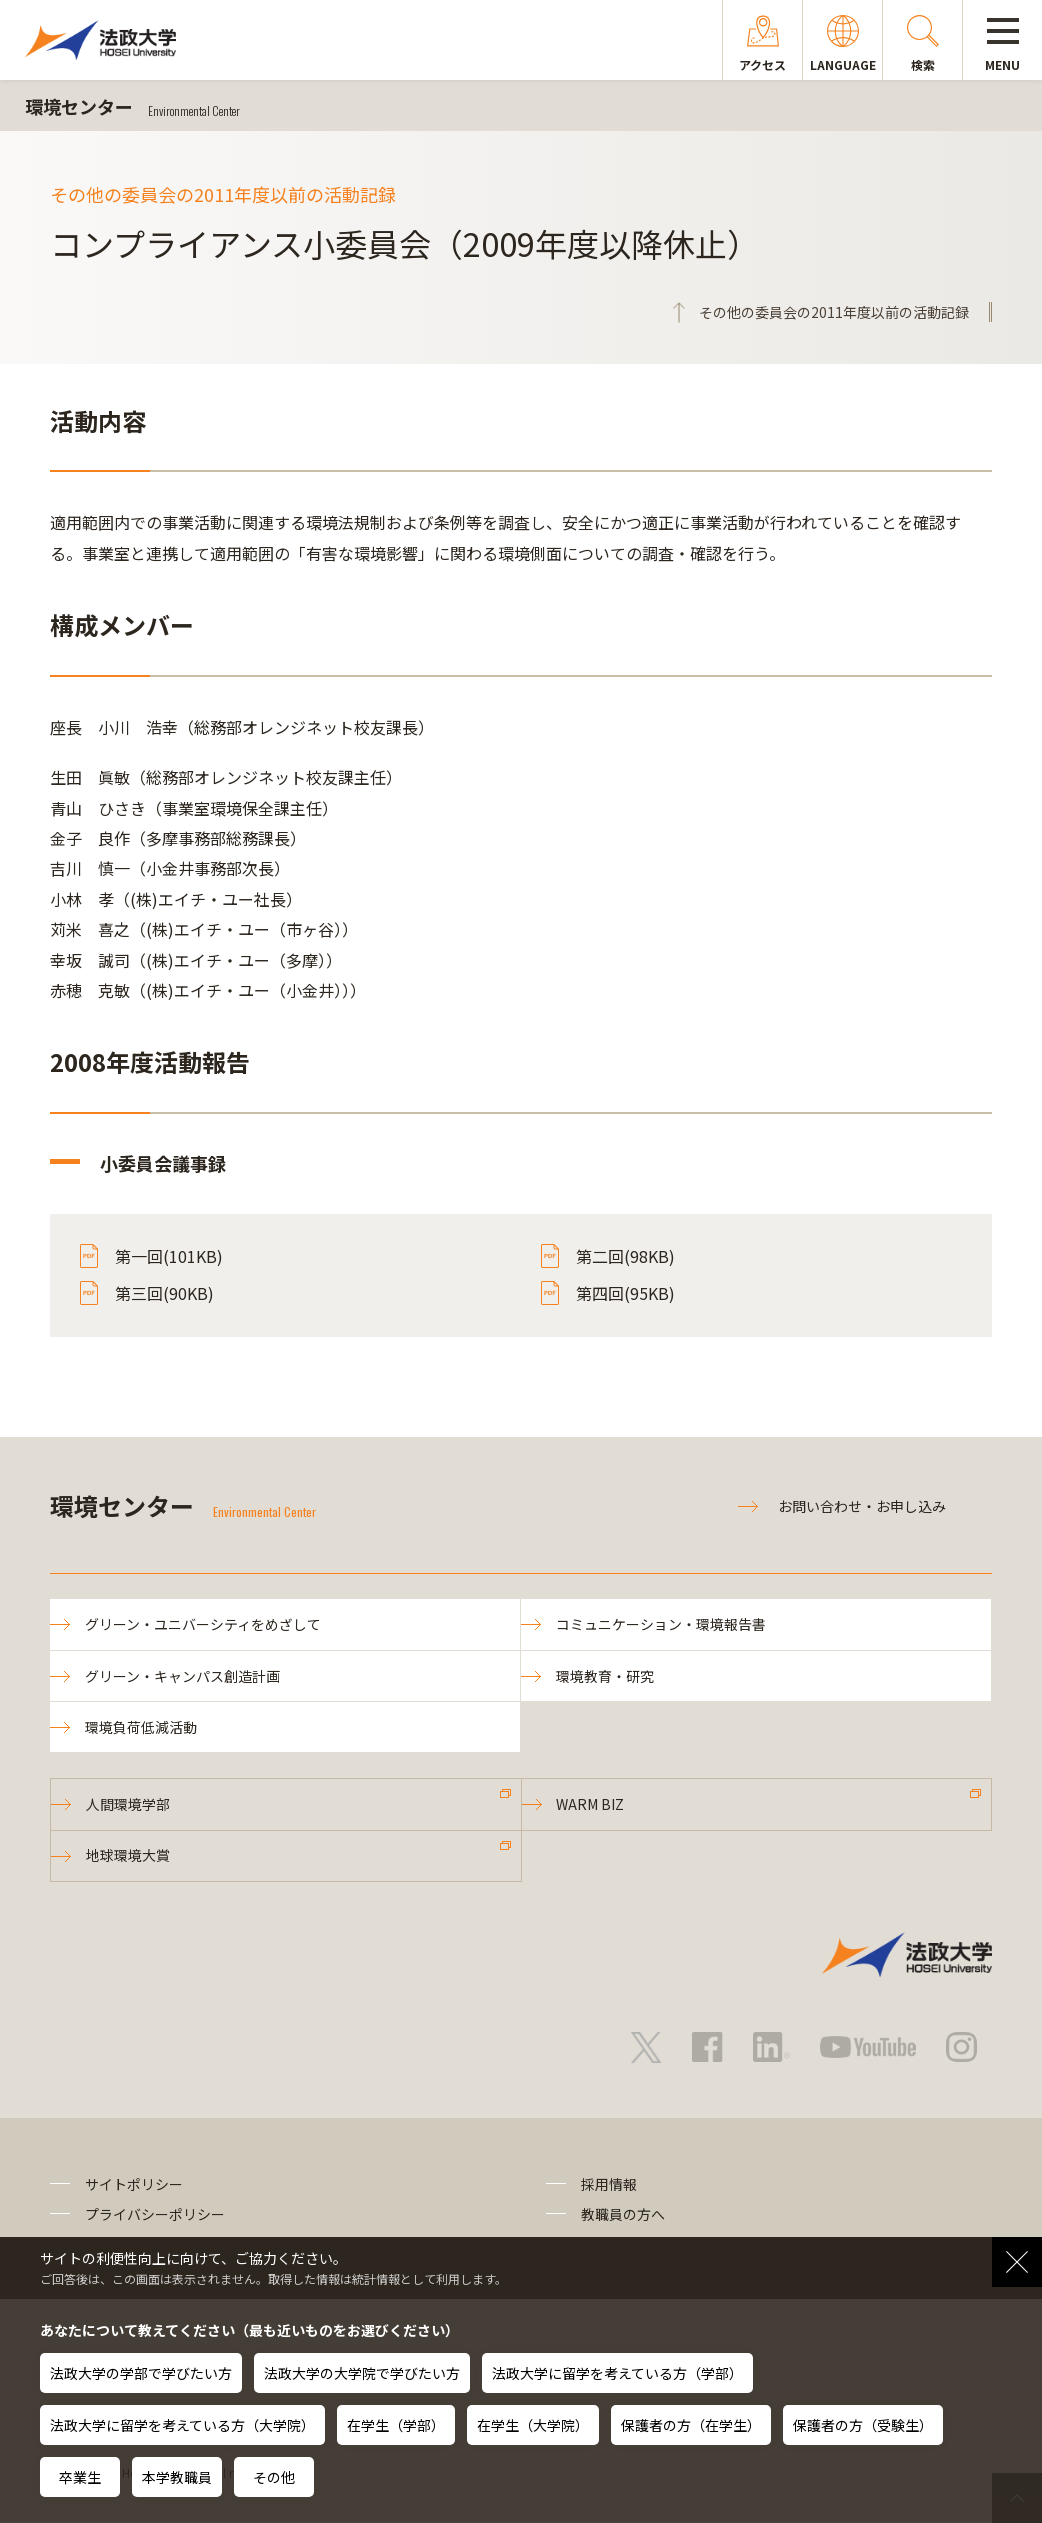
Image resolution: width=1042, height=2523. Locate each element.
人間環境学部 (128, 1804)
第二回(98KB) (625, 1256)
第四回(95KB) (625, 1293)
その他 (274, 2477)
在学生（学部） (396, 2425)
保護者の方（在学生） (691, 2425)
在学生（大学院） (533, 2425)
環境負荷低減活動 (141, 1727)
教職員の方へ (623, 2215)
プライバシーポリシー (155, 2215)
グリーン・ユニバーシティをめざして (203, 1624)
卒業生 (80, 2477)
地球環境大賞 (128, 1856)
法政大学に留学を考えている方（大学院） (182, 2425)
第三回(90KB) (164, 1293)
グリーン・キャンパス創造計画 (182, 1676)
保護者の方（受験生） (863, 2425)
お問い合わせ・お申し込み (862, 1506)
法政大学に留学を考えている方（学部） (617, 2373)
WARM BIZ (591, 1804)
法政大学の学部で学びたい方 (141, 2373)
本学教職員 (177, 2477)
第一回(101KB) (169, 1256)
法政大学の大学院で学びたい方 (362, 2373)
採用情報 (609, 2184)
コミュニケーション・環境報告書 (661, 1624)
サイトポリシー (134, 2184)
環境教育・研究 (605, 1676)
